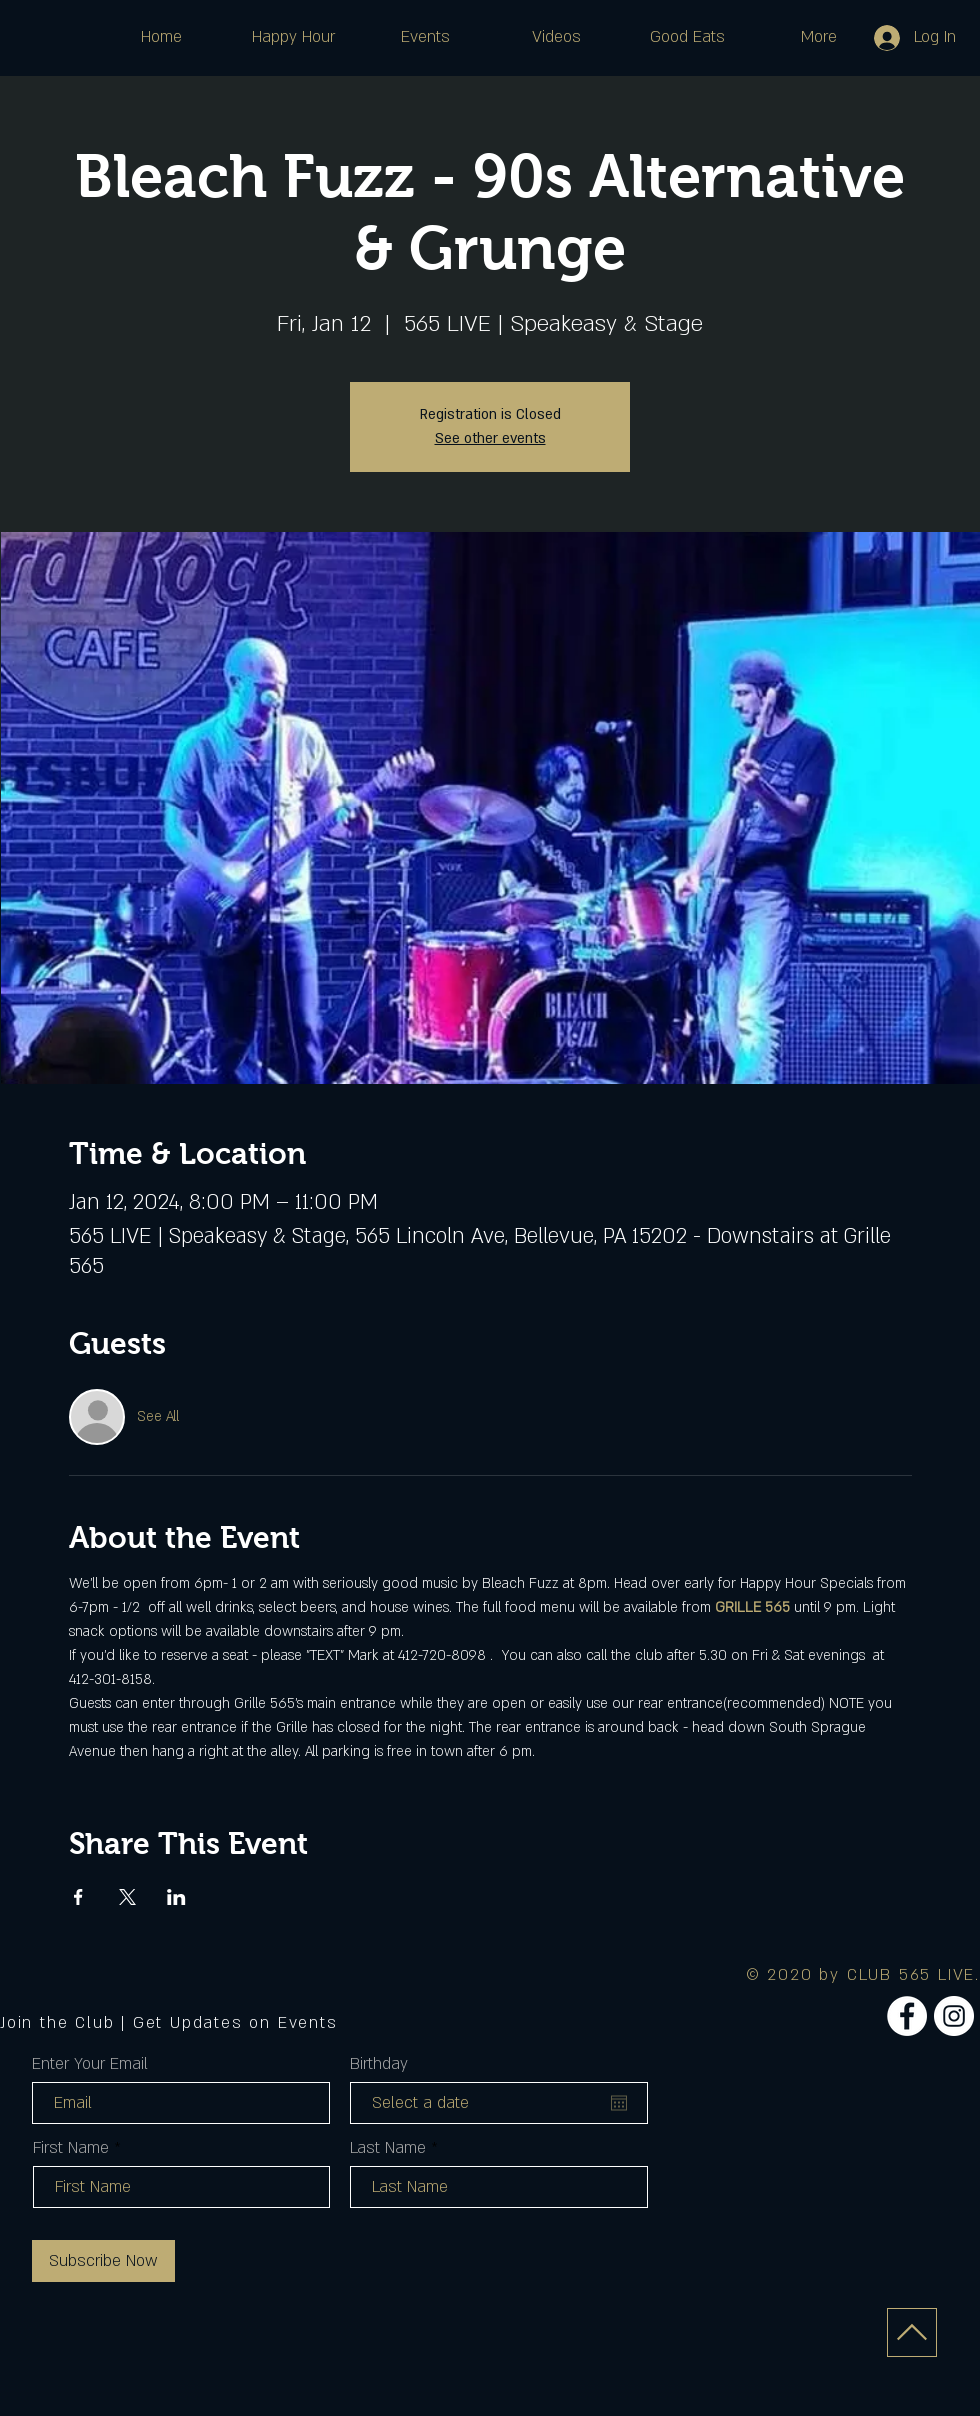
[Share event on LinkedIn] (176, 1897)
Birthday (379, 2064)
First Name (71, 2148)
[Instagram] (954, 2016)
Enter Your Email (90, 2064)
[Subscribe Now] (103, 2261)
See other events (490, 438)
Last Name (388, 2148)
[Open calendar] (619, 2103)
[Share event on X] (127, 1897)
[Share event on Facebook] (78, 1897)
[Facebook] (907, 2016)
